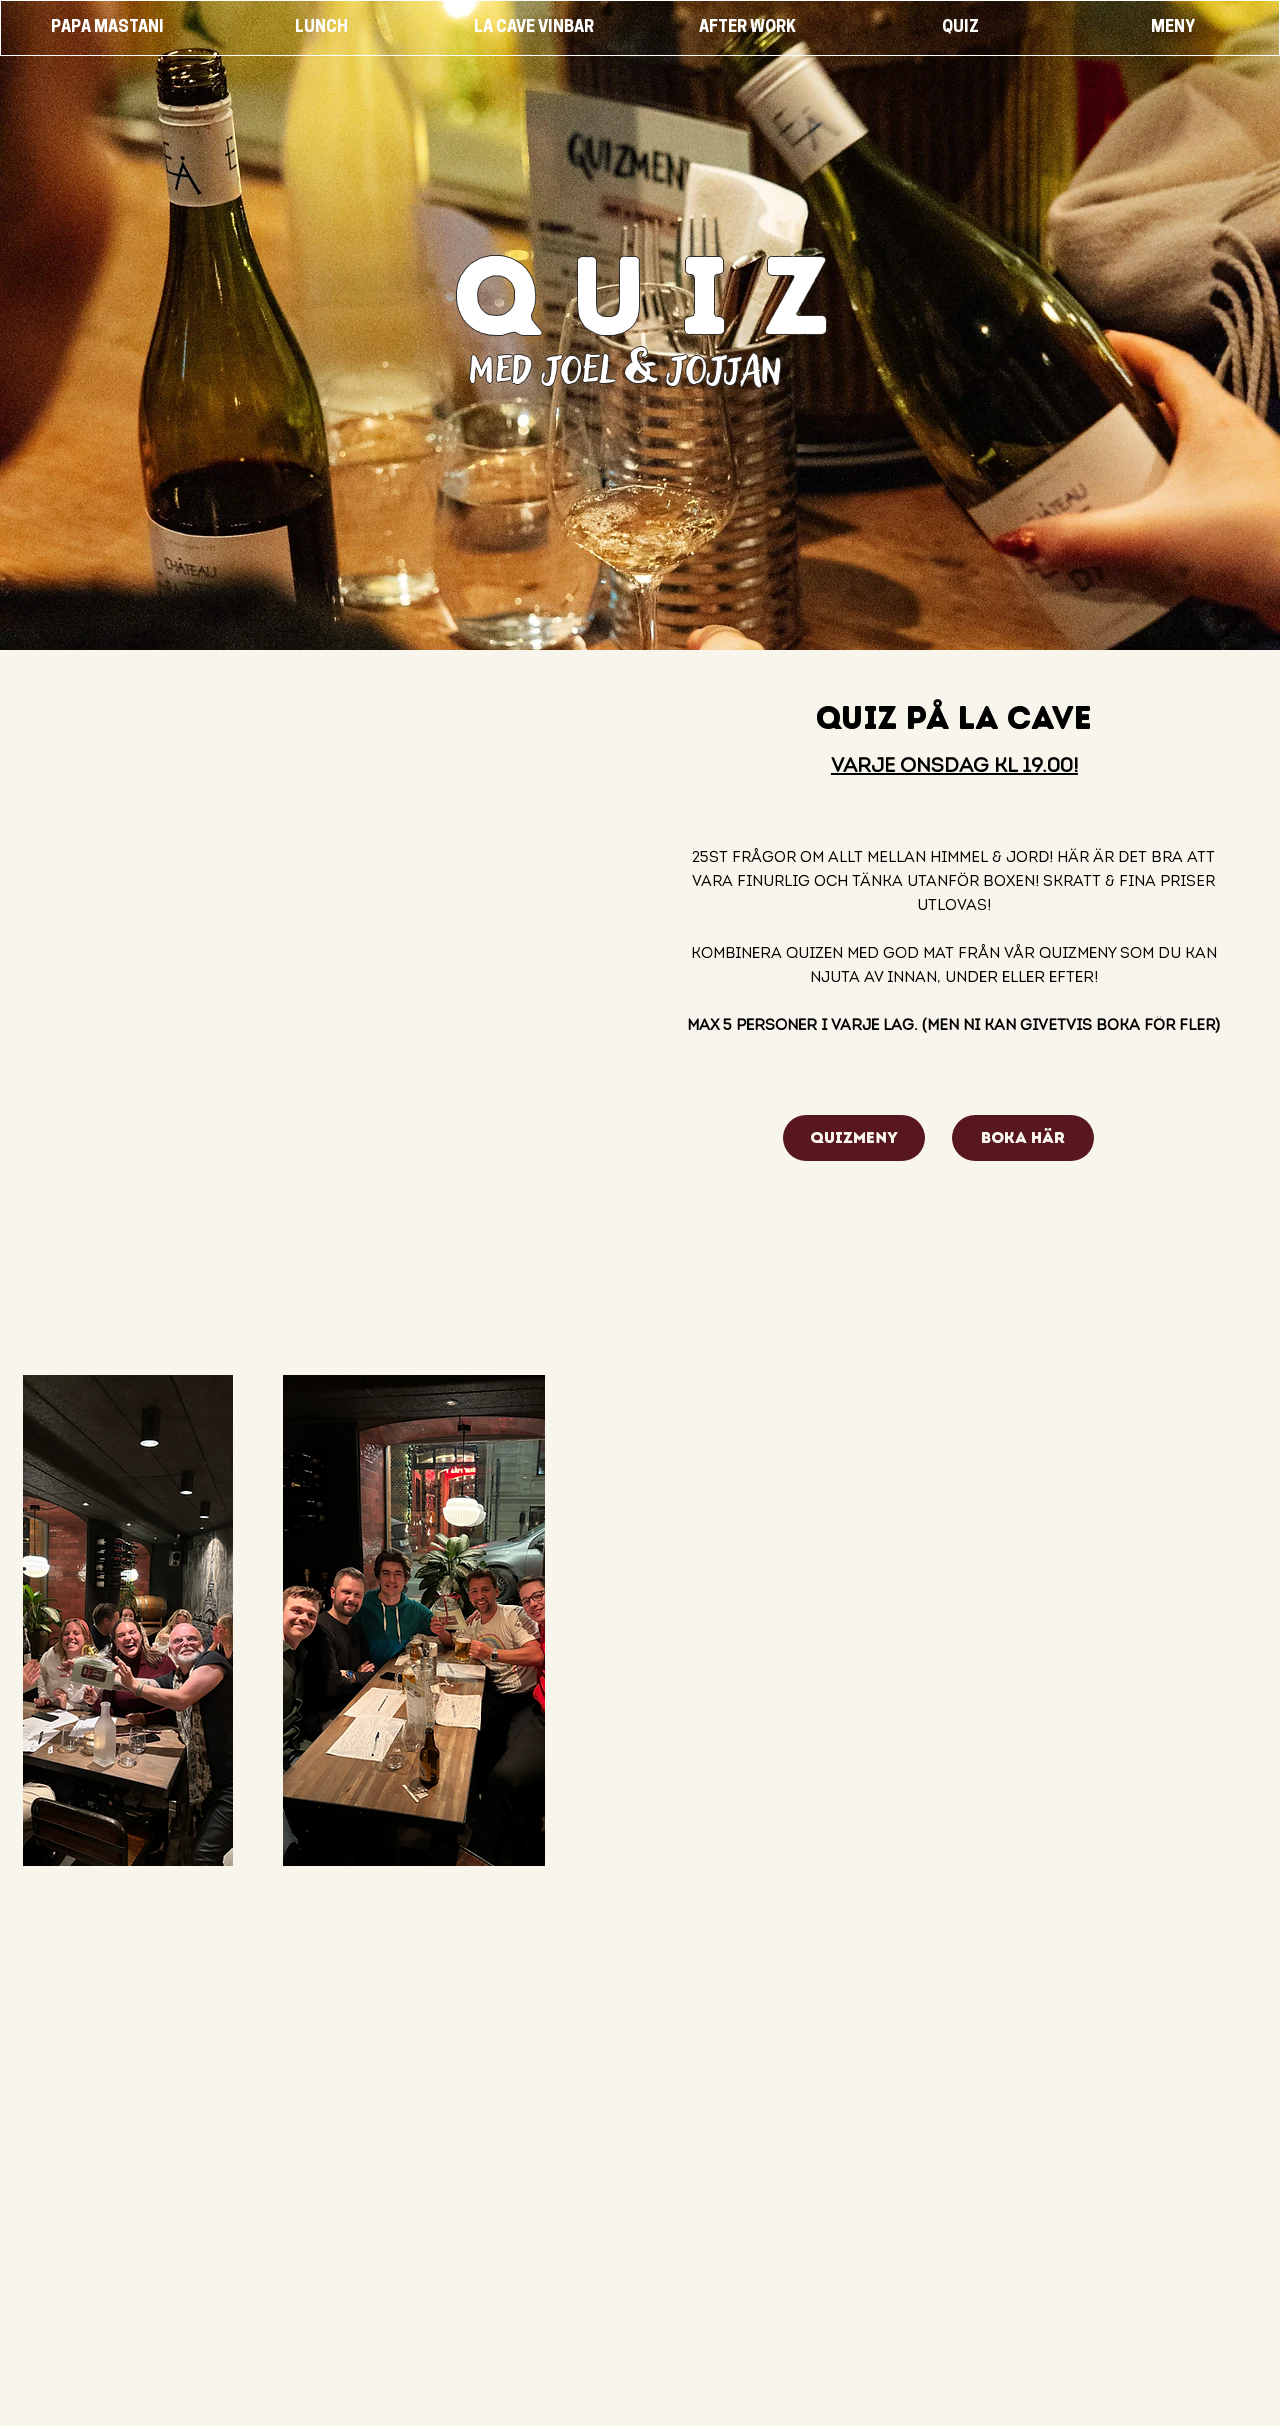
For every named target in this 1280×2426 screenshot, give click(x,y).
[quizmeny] (854, 1138)
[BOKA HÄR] (1023, 1138)
